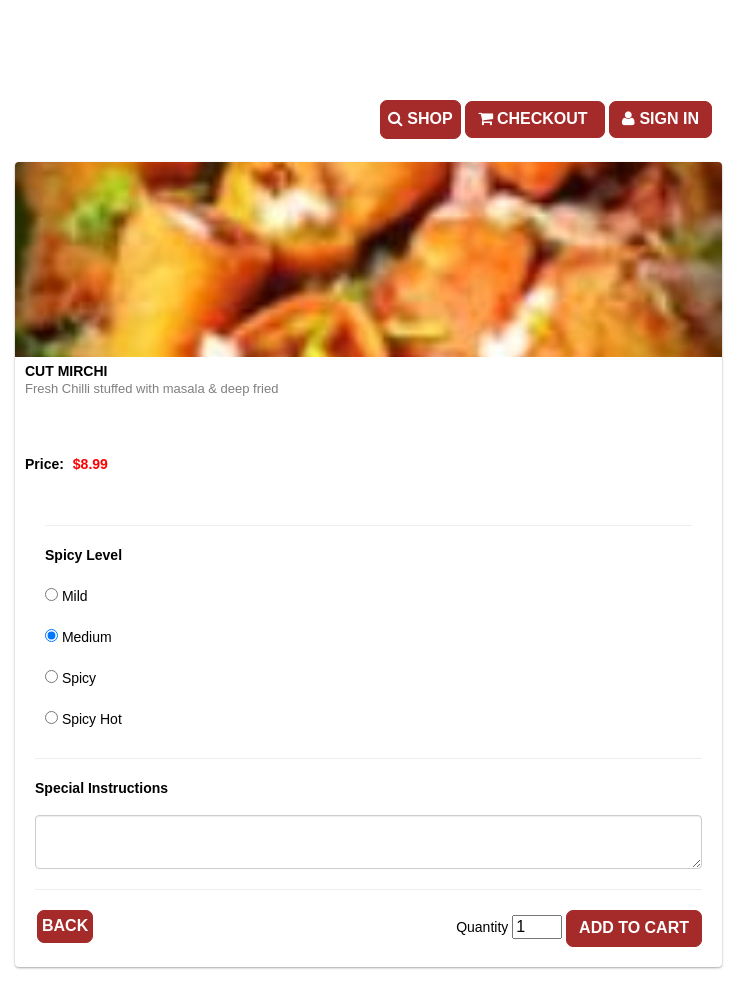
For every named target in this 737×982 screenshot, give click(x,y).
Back (65, 925)
